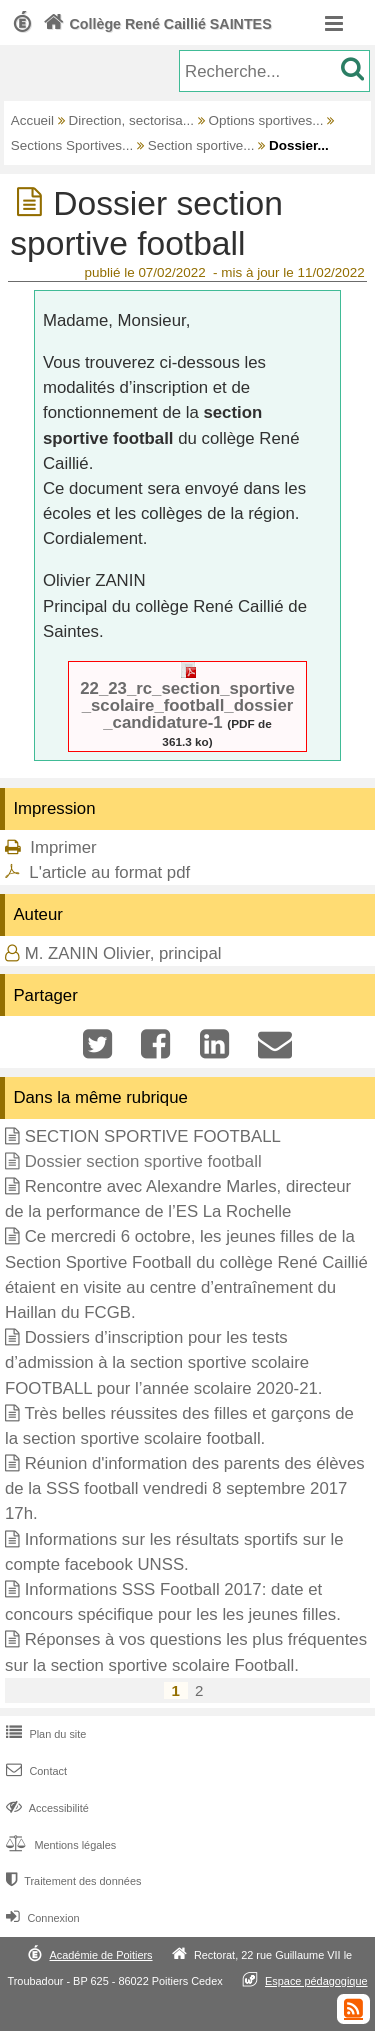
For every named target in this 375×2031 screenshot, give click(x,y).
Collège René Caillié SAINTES (155, 24)
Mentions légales (59, 1845)
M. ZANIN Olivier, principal (123, 953)
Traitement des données (71, 1881)
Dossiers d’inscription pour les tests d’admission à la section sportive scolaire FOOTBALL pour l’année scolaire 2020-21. (163, 1362)
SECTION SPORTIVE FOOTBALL (153, 1136)
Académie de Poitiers (100, 1955)
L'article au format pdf (109, 872)
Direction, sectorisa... (131, 120)
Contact (34, 1771)
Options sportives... (265, 120)
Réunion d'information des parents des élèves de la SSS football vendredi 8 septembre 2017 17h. (185, 1488)
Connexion (40, 1918)
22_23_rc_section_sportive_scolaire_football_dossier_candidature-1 (187, 705)
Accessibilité (45, 1808)
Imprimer (63, 847)
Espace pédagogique (316, 1981)
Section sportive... (201, 145)
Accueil (32, 120)
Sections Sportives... (72, 145)
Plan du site (44, 1734)
